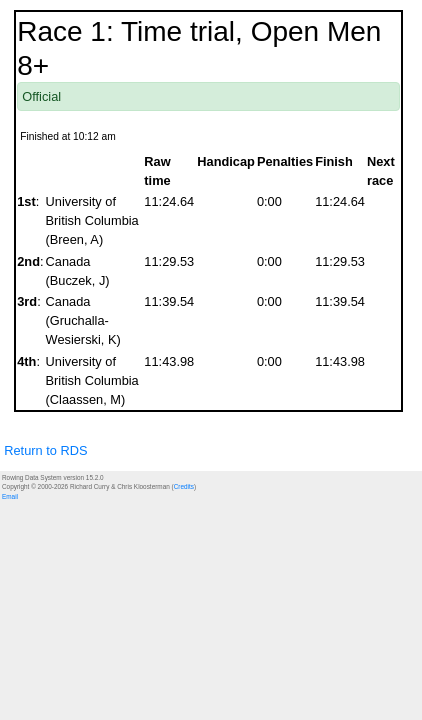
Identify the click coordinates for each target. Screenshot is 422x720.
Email (10, 496)
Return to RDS (45, 450)
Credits (184, 486)
